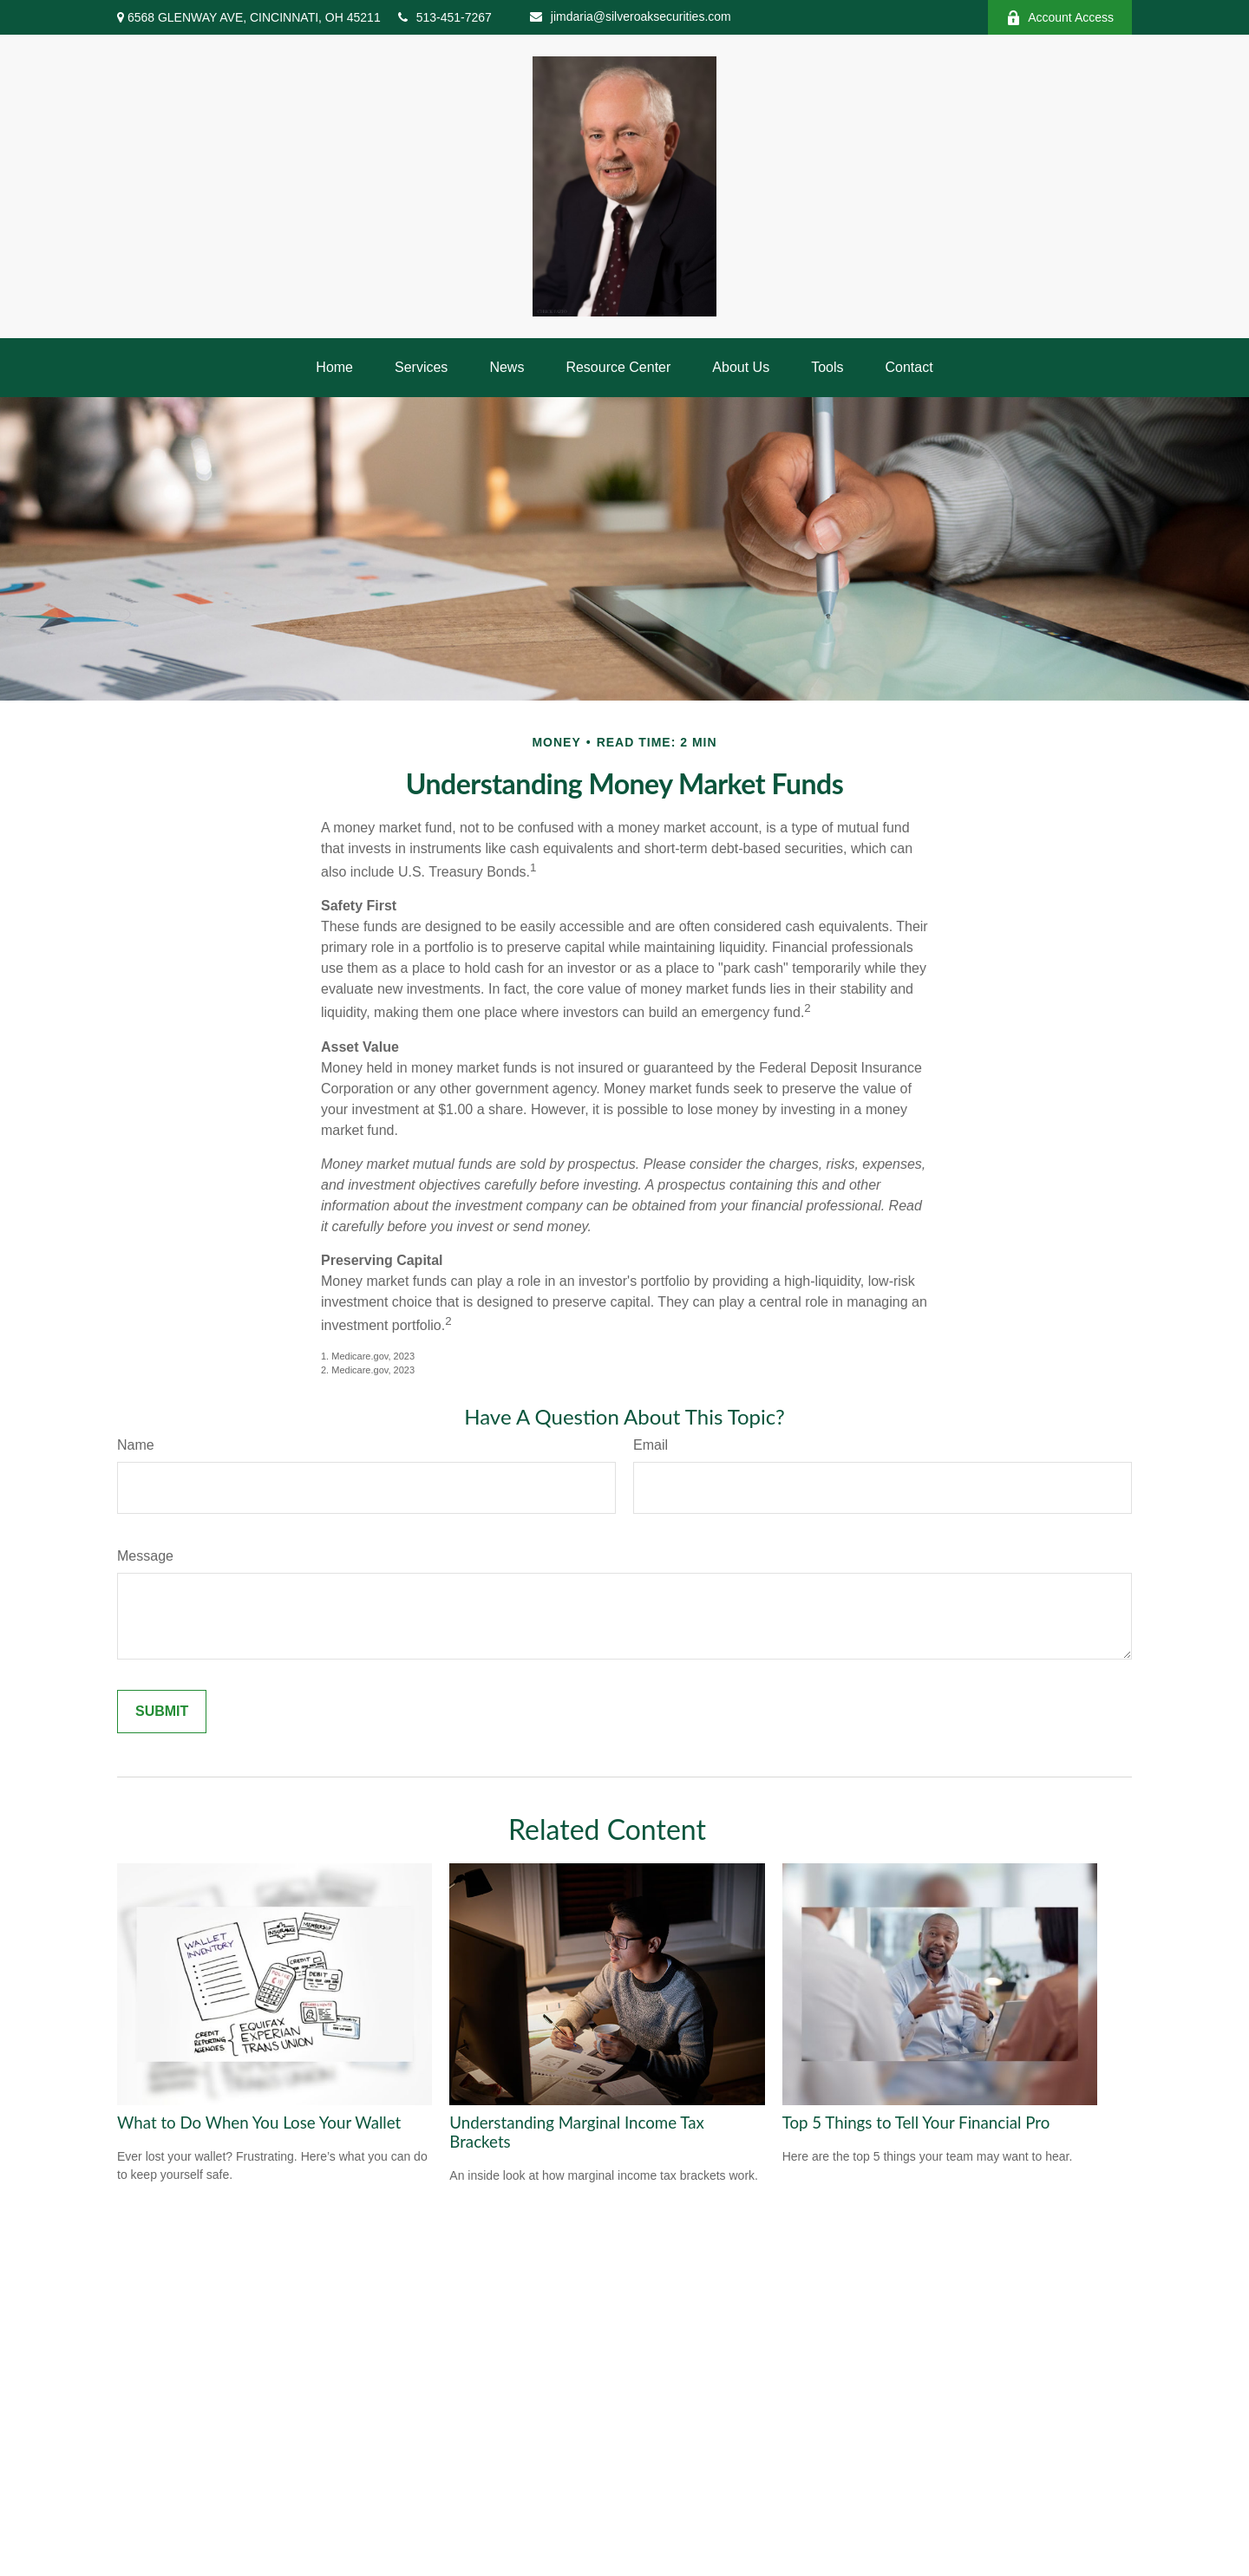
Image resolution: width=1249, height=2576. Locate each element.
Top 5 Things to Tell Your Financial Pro (916, 2122)
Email (650, 1445)
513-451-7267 (445, 17)
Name (135, 1445)
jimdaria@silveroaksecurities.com (630, 16)
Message (145, 1556)
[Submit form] (161, 1711)
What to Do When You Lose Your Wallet (259, 2122)
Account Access (1060, 17)
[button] (334, 367)
